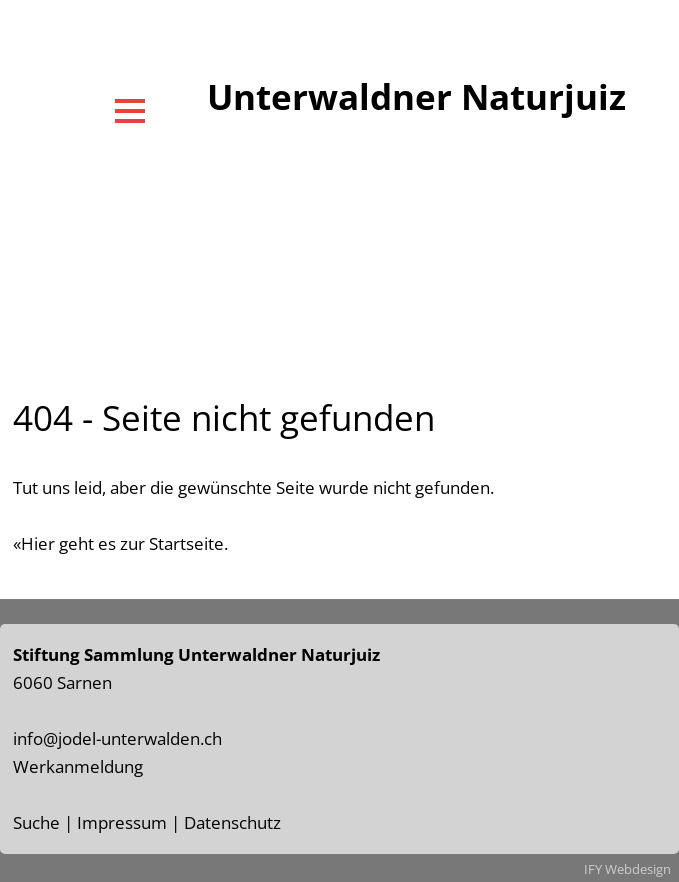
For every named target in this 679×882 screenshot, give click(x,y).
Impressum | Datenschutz (179, 822)
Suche (36, 822)
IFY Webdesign (627, 869)
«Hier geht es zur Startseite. (120, 543)
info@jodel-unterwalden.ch (117, 738)
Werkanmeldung (78, 766)
